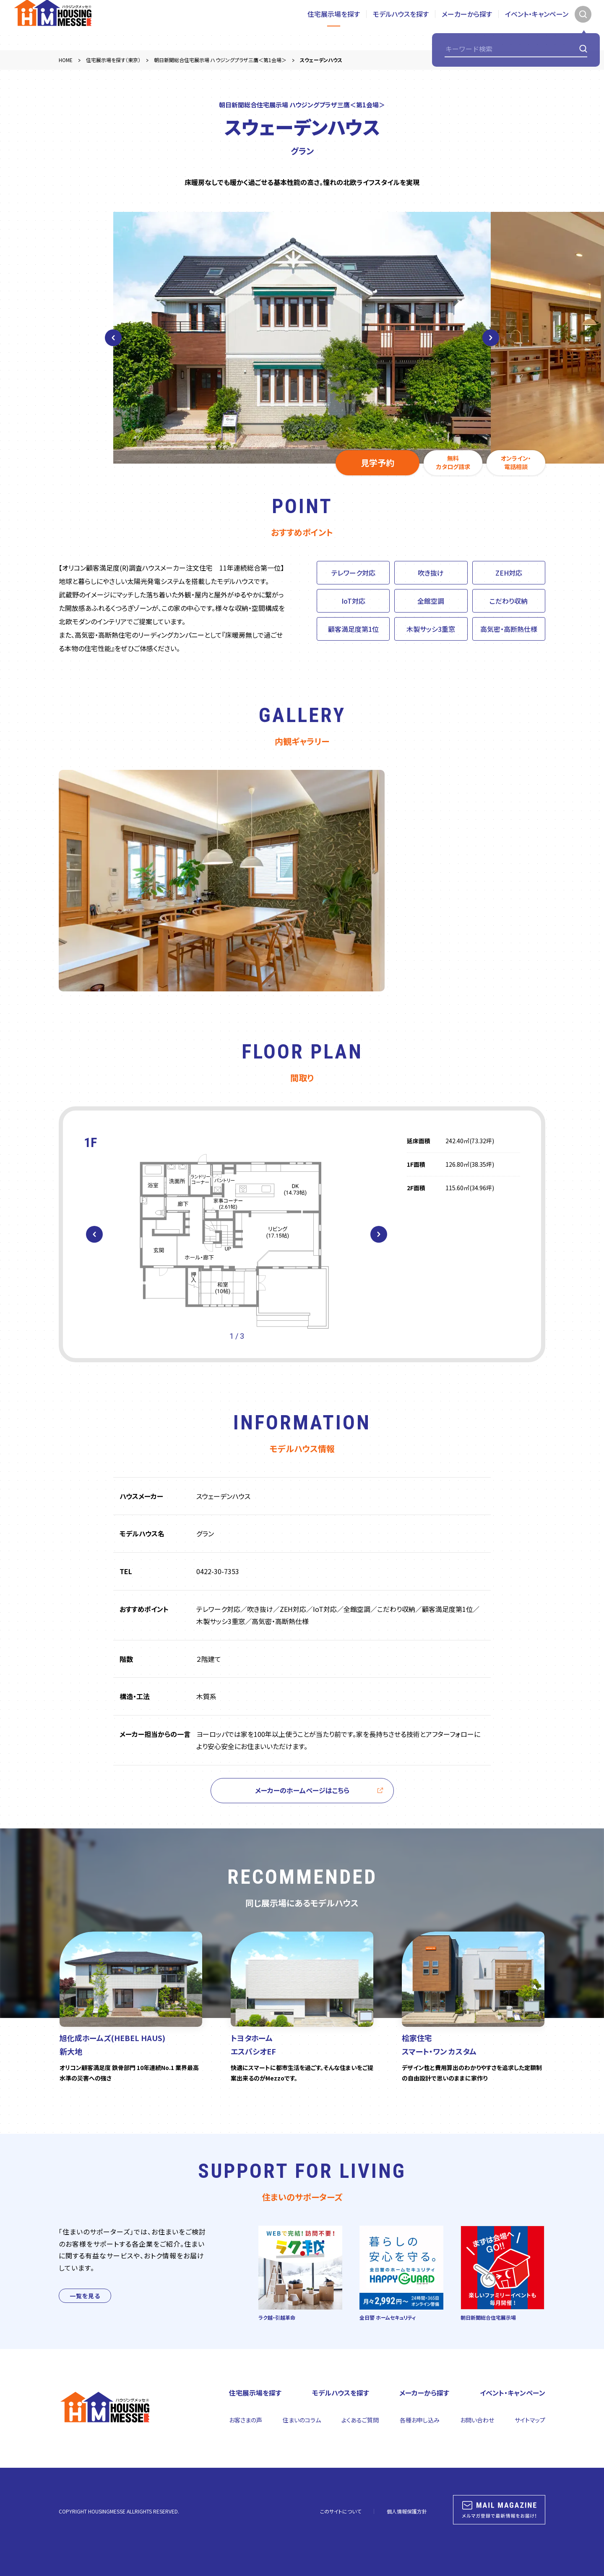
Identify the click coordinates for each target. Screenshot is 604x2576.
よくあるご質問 (360, 2420)
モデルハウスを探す (401, 25)
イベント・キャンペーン (536, 25)
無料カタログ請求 (453, 462)
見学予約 (377, 462)
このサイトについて (340, 2511)
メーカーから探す (467, 25)
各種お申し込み (420, 2420)
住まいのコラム (302, 2420)
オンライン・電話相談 (516, 462)
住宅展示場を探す (333, 25)
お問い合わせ (477, 2420)
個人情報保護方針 (407, 2511)
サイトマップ (530, 2420)
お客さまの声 (245, 2420)
